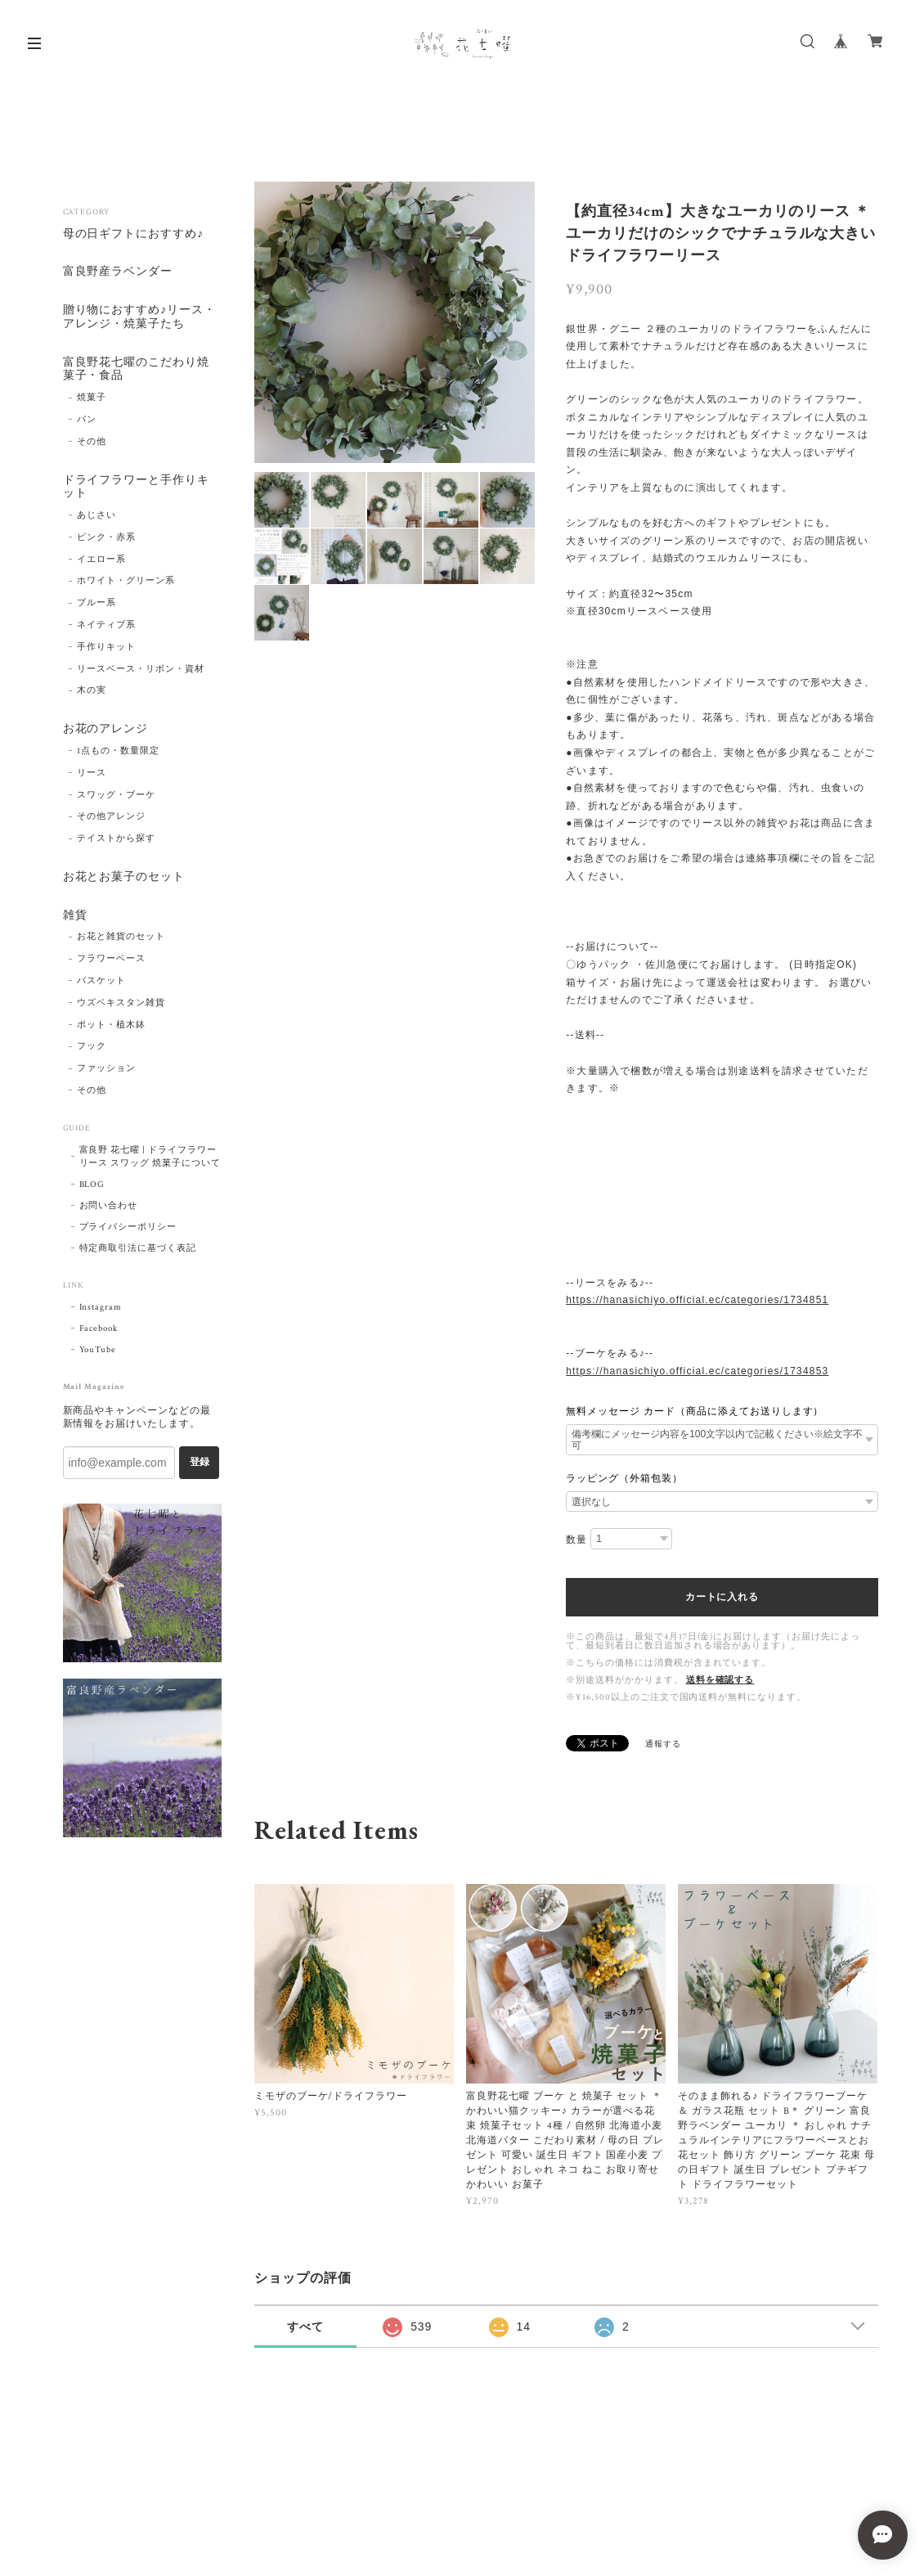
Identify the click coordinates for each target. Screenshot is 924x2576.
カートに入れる (721, 1597)
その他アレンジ (111, 817)
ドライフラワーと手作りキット (136, 487)
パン (86, 419)
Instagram (101, 1307)
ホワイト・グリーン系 (126, 581)
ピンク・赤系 (106, 537)
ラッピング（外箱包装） (624, 1478)
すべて (305, 2326)
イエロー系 (101, 559)
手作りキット (106, 647)
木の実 (91, 691)
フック (91, 1047)
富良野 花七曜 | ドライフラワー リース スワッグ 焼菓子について (150, 1156)
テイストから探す (116, 839)
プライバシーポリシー (128, 1227)
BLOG (92, 1184)
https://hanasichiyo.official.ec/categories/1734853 (697, 1371)
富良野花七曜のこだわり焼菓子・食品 (136, 370)
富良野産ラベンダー (118, 273)
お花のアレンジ (106, 730)
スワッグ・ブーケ (116, 795)
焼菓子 (91, 398)
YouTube (98, 1349)
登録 (199, 1462)
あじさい (96, 516)
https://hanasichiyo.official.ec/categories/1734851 (697, 1300)
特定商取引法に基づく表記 (138, 1248)
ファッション (106, 1069)
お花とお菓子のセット (124, 878)
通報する (663, 1744)
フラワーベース (111, 959)
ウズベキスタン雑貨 (121, 1003)
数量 (576, 1539)
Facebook (99, 1328)
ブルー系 (96, 603)
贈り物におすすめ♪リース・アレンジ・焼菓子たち (139, 317)
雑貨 (75, 916)
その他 (91, 441)
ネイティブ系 (106, 626)
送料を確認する (720, 1680)
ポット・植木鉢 (111, 1025)
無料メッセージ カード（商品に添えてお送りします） (694, 1411)
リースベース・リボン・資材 (140, 669)
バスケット (101, 981)
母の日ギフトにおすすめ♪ (133, 234)
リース (91, 773)
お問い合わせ (108, 1206)
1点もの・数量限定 (118, 752)
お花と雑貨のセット (121, 937)
